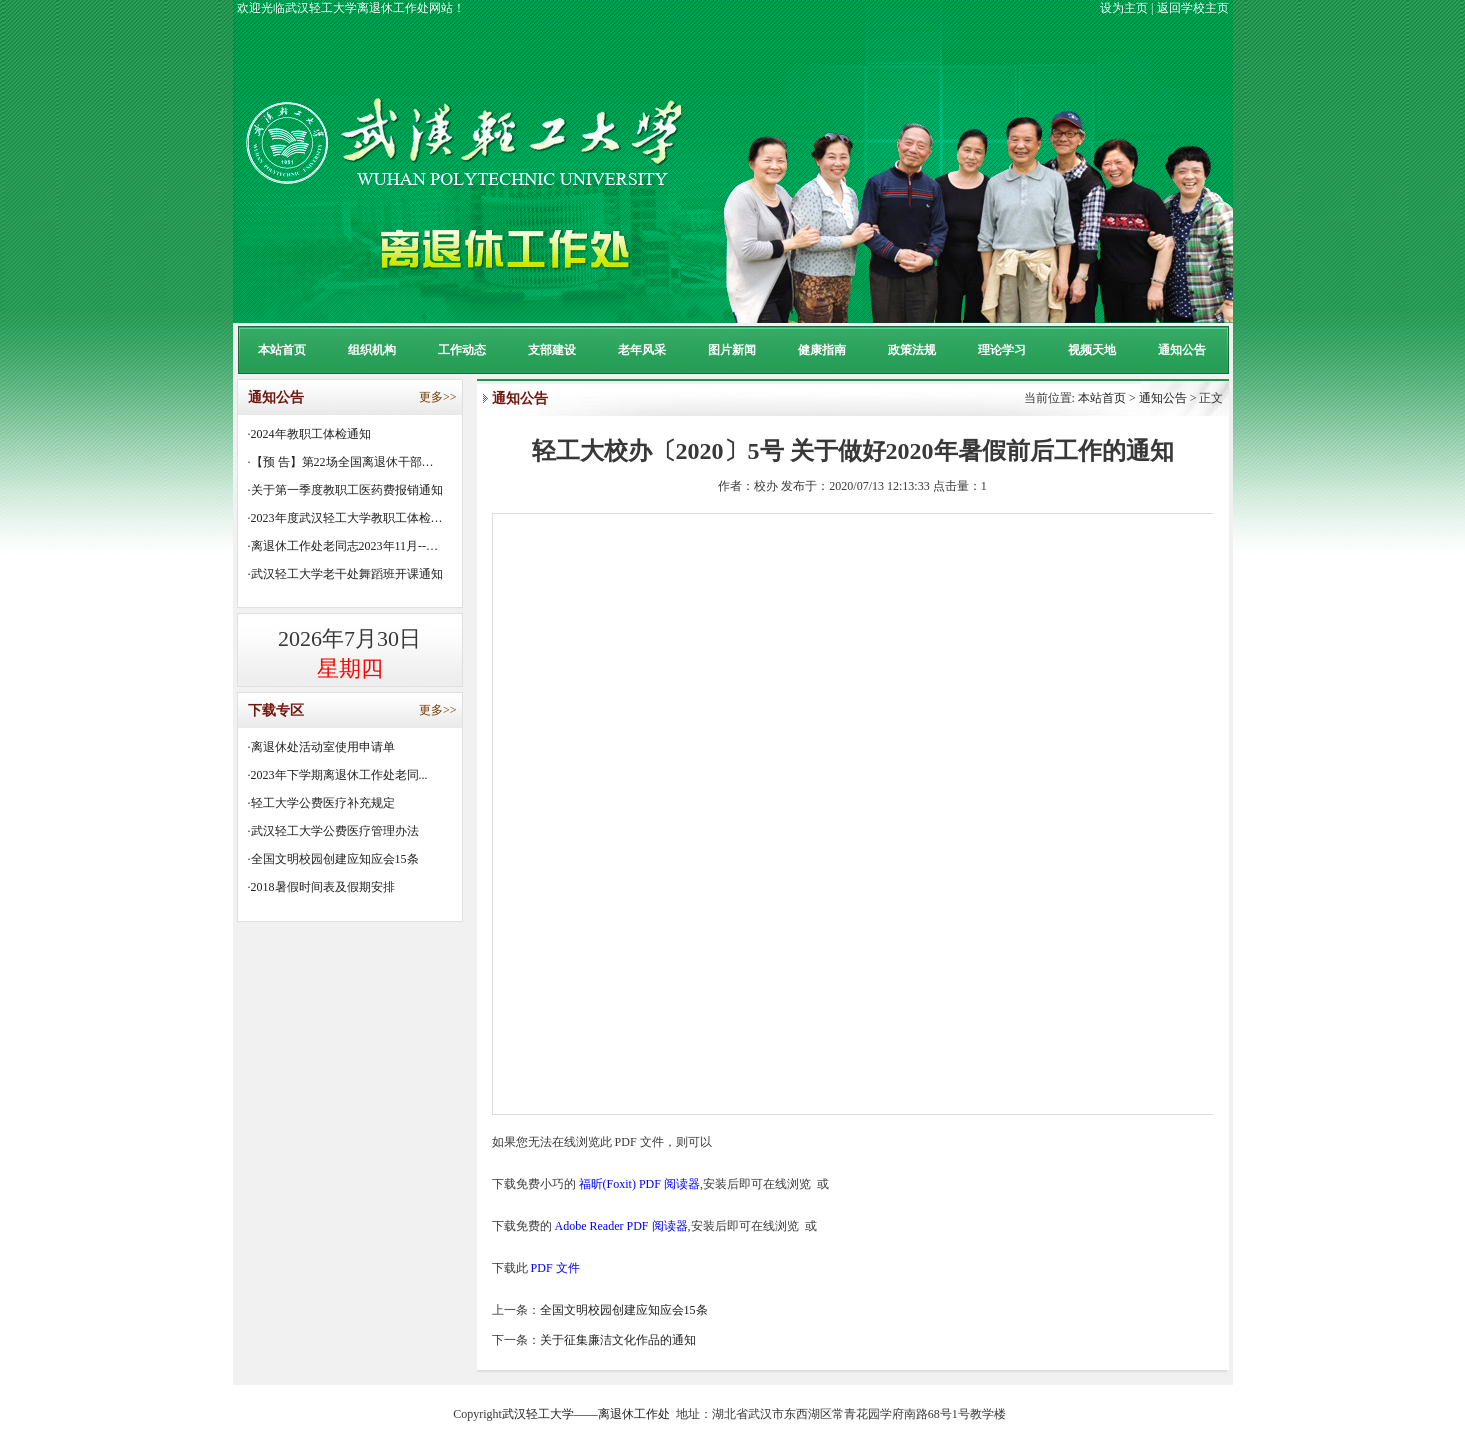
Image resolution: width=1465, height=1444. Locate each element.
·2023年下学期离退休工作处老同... (338, 775)
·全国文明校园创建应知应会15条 (333, 859)
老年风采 (642, 350)
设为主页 (1124, 8)
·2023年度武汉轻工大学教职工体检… (345, 518)
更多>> (438, 397)
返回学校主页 (1193, 8)
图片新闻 (732, 350)
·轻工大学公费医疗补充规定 (321, 803)
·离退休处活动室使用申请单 (321, 747)
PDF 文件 (555, 1268)
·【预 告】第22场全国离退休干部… (341, 462)
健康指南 (822, 350)
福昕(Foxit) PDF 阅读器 (639, 1184)
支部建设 (552, 350)
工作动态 (462, 350)
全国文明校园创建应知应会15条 (624, 1310)
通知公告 (1182, 350)
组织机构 (372, 350)
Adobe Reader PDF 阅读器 (621, 1226)
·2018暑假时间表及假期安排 (321, 887)
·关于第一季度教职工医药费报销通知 (345, 490)
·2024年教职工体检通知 (309, 434)
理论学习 (1002, 350)
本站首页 (282, 350)
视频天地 (1092, 350)
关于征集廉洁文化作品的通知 (618, 1340)
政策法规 (912, 350)
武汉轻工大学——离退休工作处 (586, 1414)
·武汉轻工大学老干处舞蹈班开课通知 (345, 574)
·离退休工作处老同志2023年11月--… (343, 546)
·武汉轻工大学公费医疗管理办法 (333, 831)
